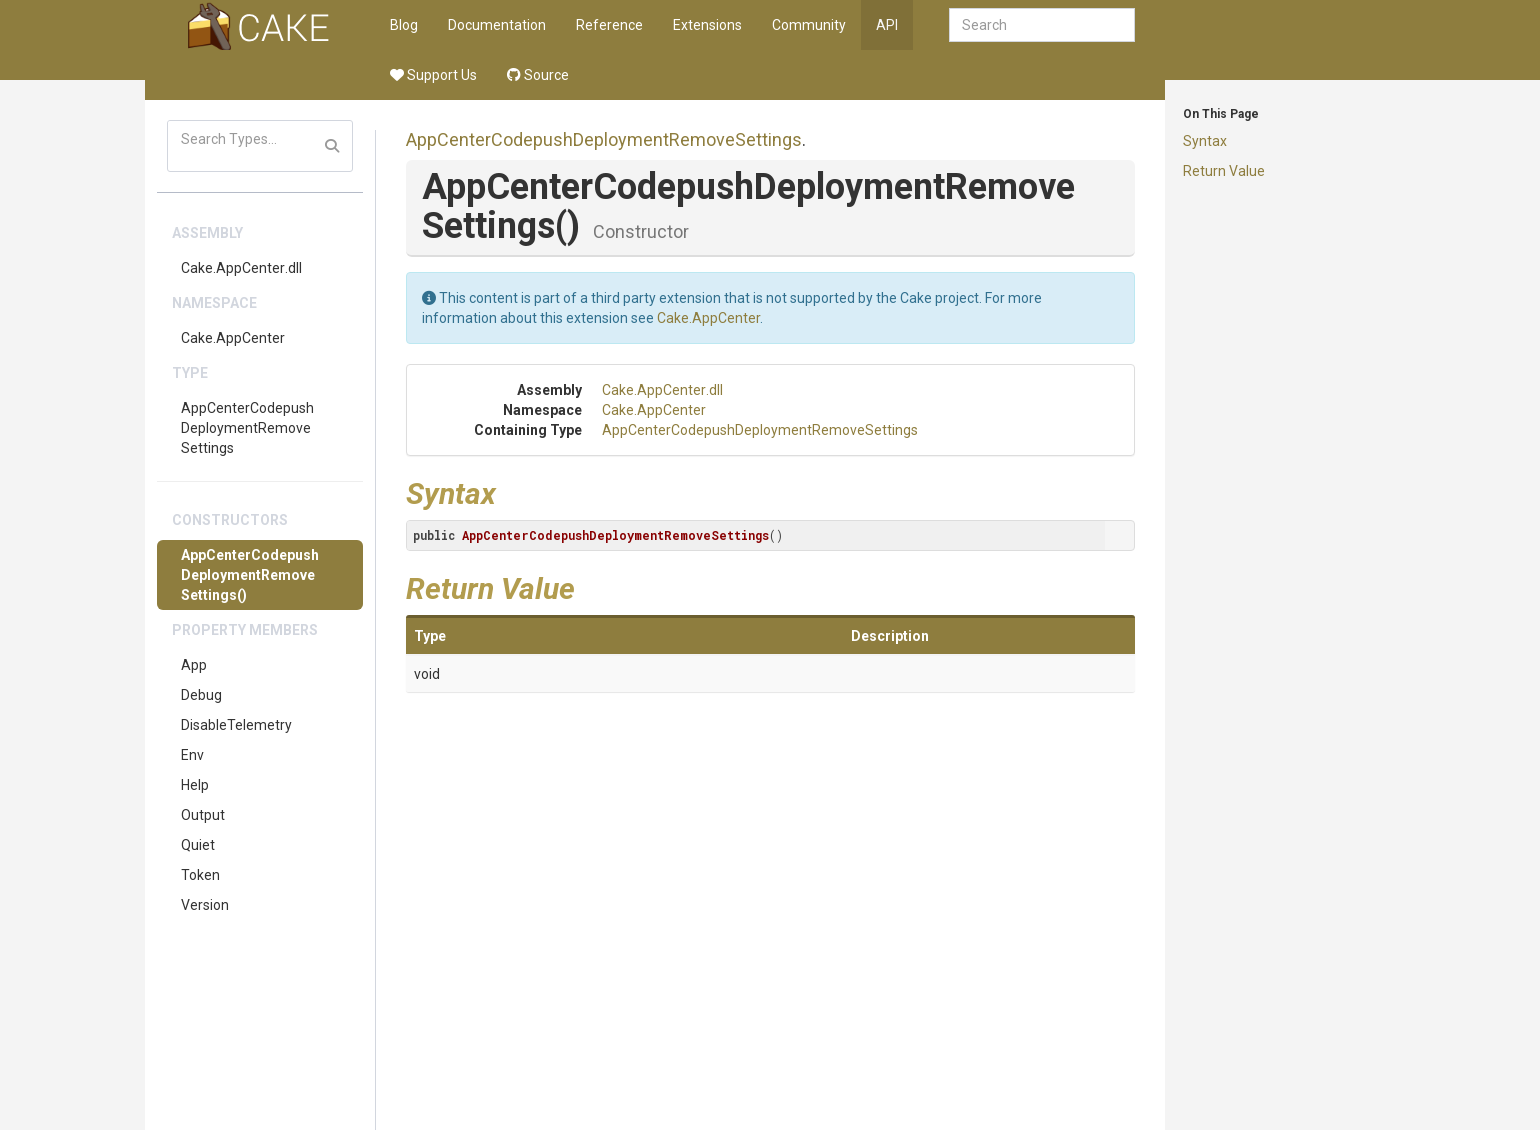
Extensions (707, 25)
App (194, 665)
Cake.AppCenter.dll (241, 268)
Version (205, 905)
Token (200, 875)
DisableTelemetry (236, 725)
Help (195, 785)
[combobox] (1042, 25)
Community (809, 25)
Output (203, 815)
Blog (404, 25)
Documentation (497, 25)
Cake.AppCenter (233, 338)
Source (538, 75)
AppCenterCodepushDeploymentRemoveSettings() (250, 575)
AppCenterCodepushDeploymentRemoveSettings (247, 428)
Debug (201, 695)
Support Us (433, 75)
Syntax (1205, 141)
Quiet (198, 845)
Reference (609, 25)
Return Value (1224, 171)
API (887, 25)
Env (192, 755)
